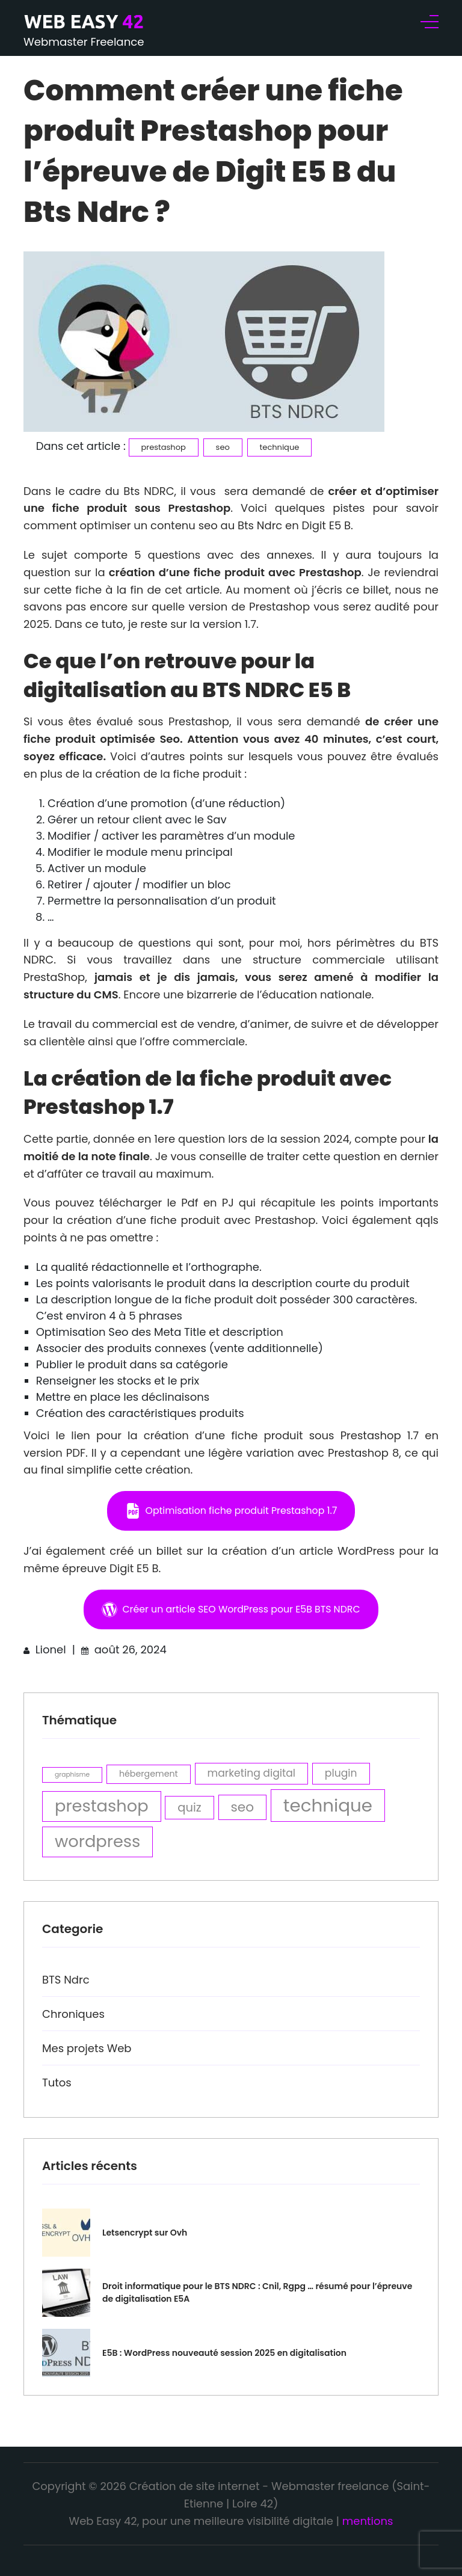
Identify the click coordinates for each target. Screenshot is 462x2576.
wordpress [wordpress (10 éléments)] (97, 1841)
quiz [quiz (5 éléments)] (189, 1807)
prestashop (163, 447)
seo (223, 447)
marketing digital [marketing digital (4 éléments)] (252, 1773)
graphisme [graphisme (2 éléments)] (72, 1774)
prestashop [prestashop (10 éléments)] (102, 1806)
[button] (231, 1511)
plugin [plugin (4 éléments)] (341, 1773)
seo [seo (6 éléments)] (242, 1807)
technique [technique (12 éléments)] (327, 1805)
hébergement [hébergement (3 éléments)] (148, 1774)
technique (280, 447)
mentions (367, 2520)
